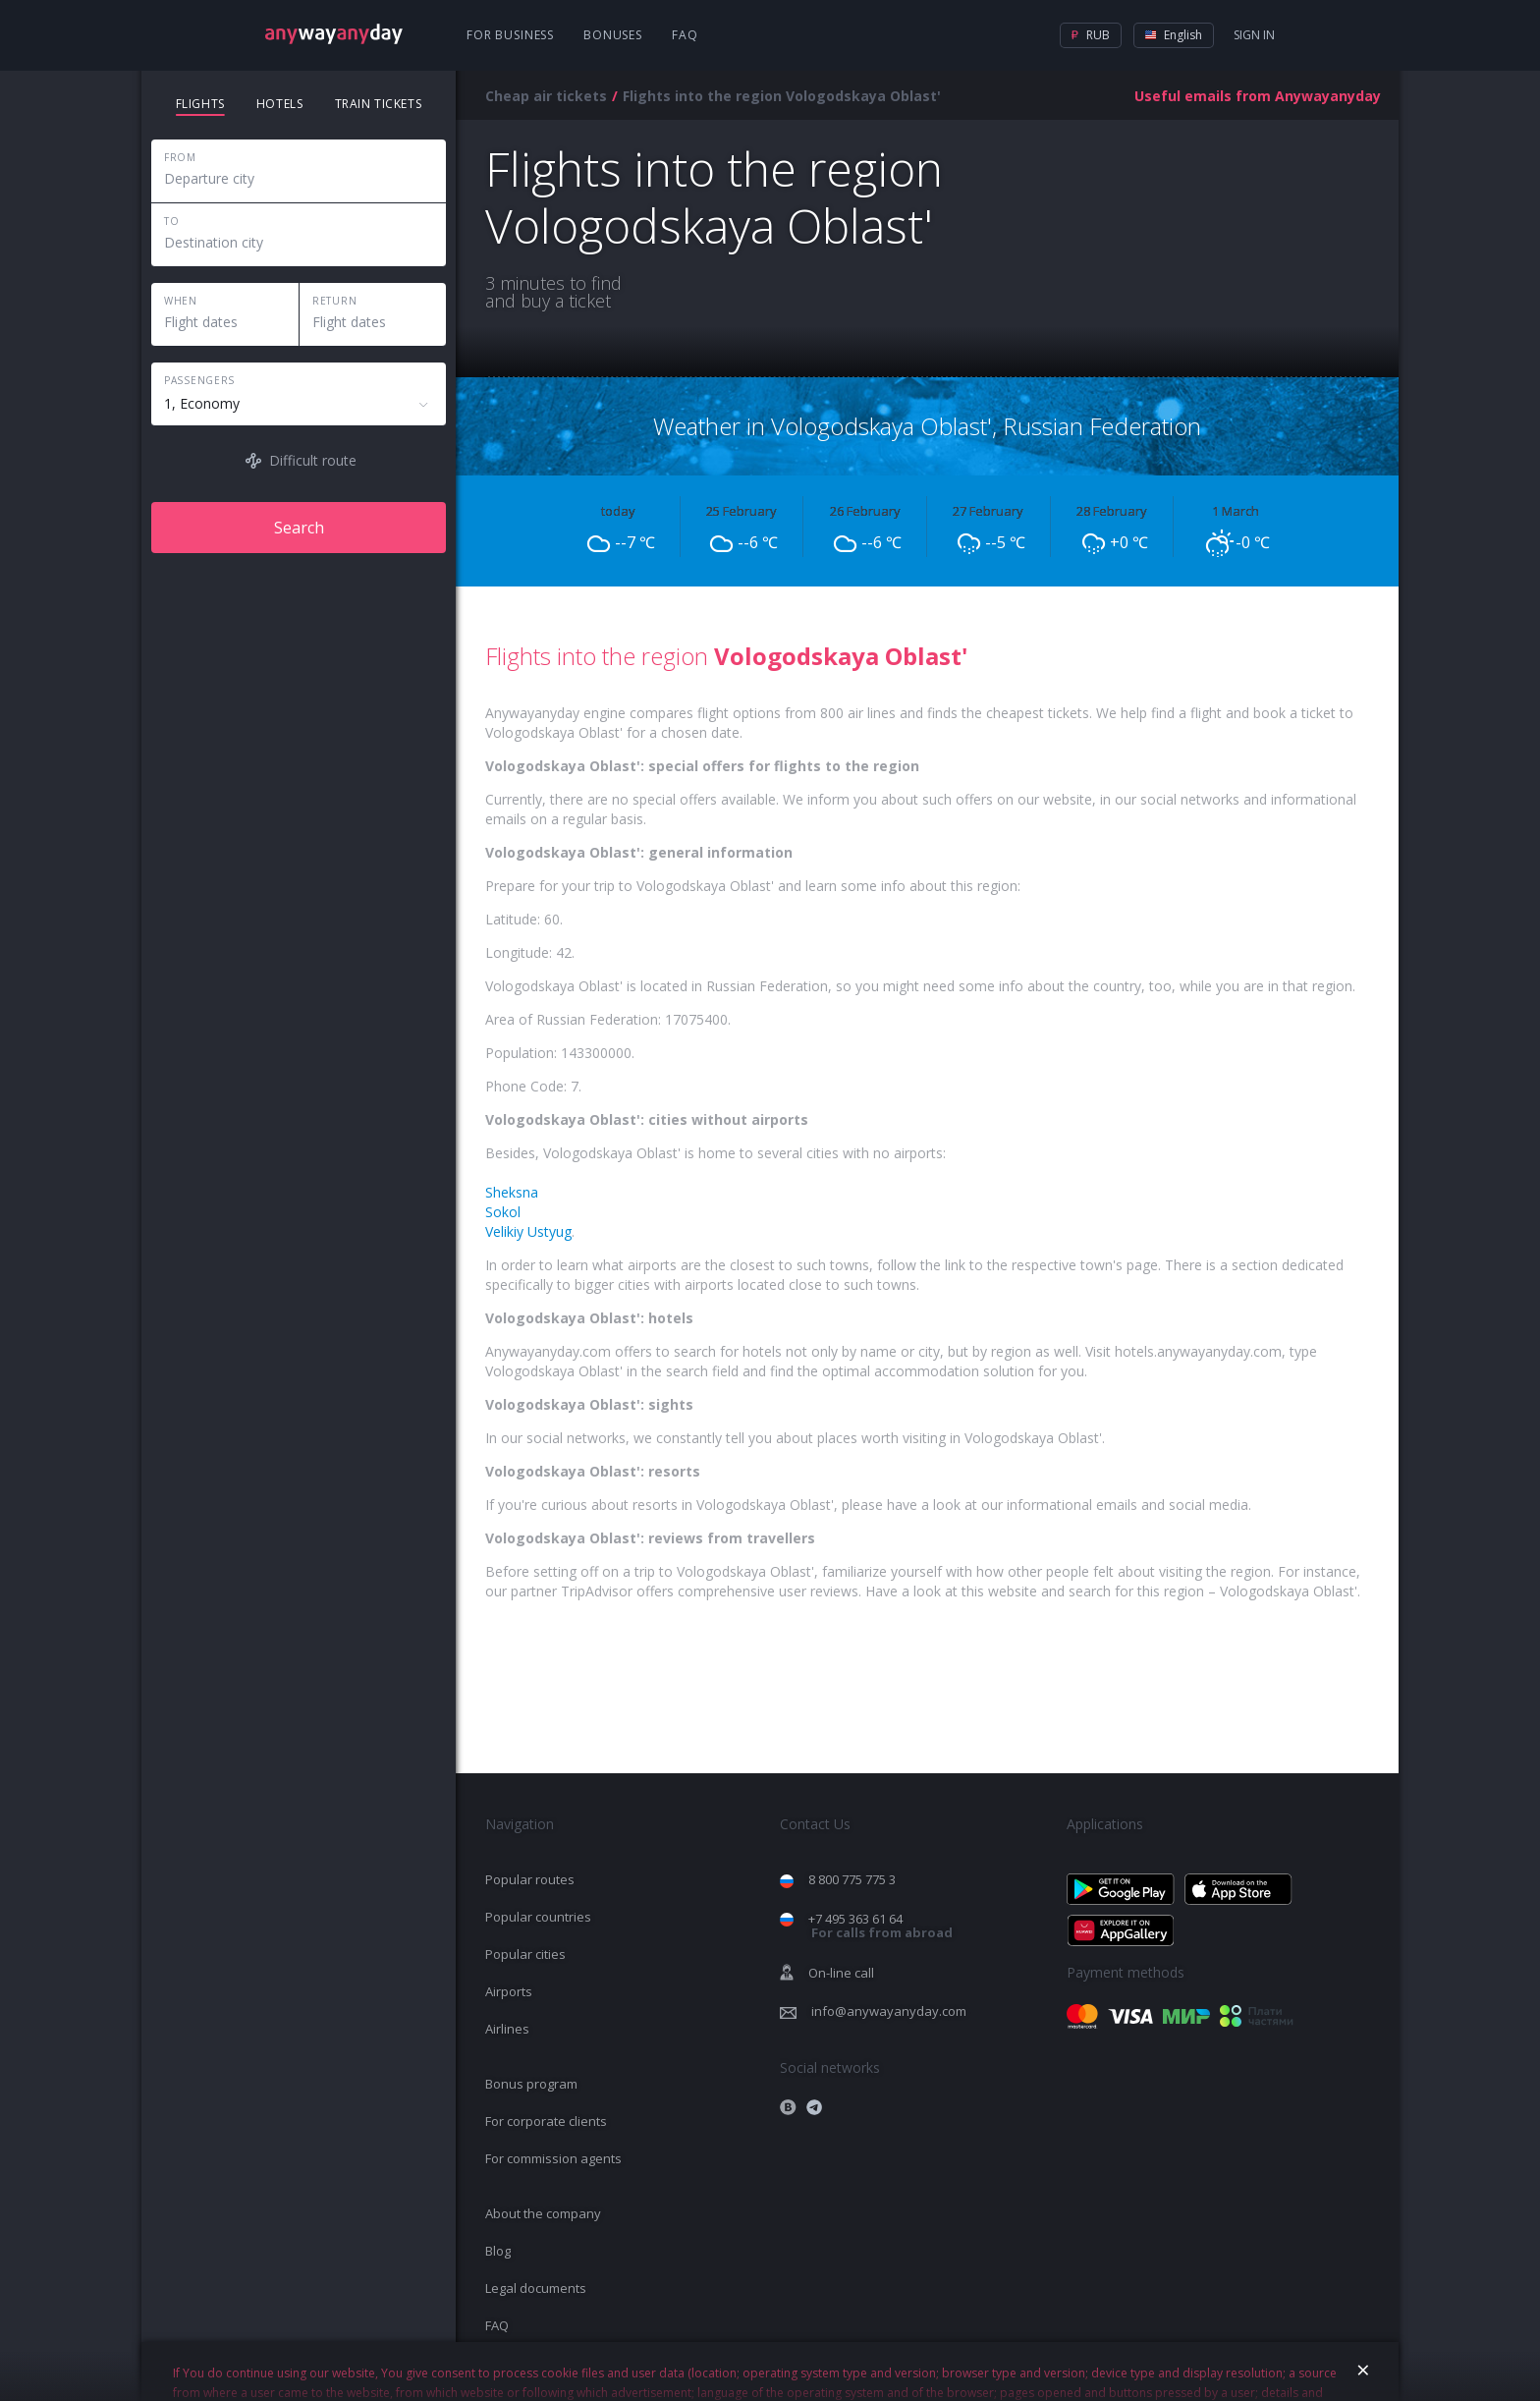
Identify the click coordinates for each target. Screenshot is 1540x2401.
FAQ (685, 35)
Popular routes (530, 1879)
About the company (543, 2213)
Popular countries (538, 1917)
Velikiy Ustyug (528, 1231)
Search (299, 527)
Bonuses (612, 35)
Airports (508, 1991)
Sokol (503, 1211)
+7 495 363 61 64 (880, 1926)
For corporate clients (546, 2121)
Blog (498, 2251)
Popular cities (525, 1954)
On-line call (841, 1973)
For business (510, 35)
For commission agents (553, 2158)
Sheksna (511, 1192)
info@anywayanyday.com (888, 2011)
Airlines (507, 2029)
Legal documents (535, 2288)
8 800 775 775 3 (852, 1879)
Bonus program (531, 2084)
